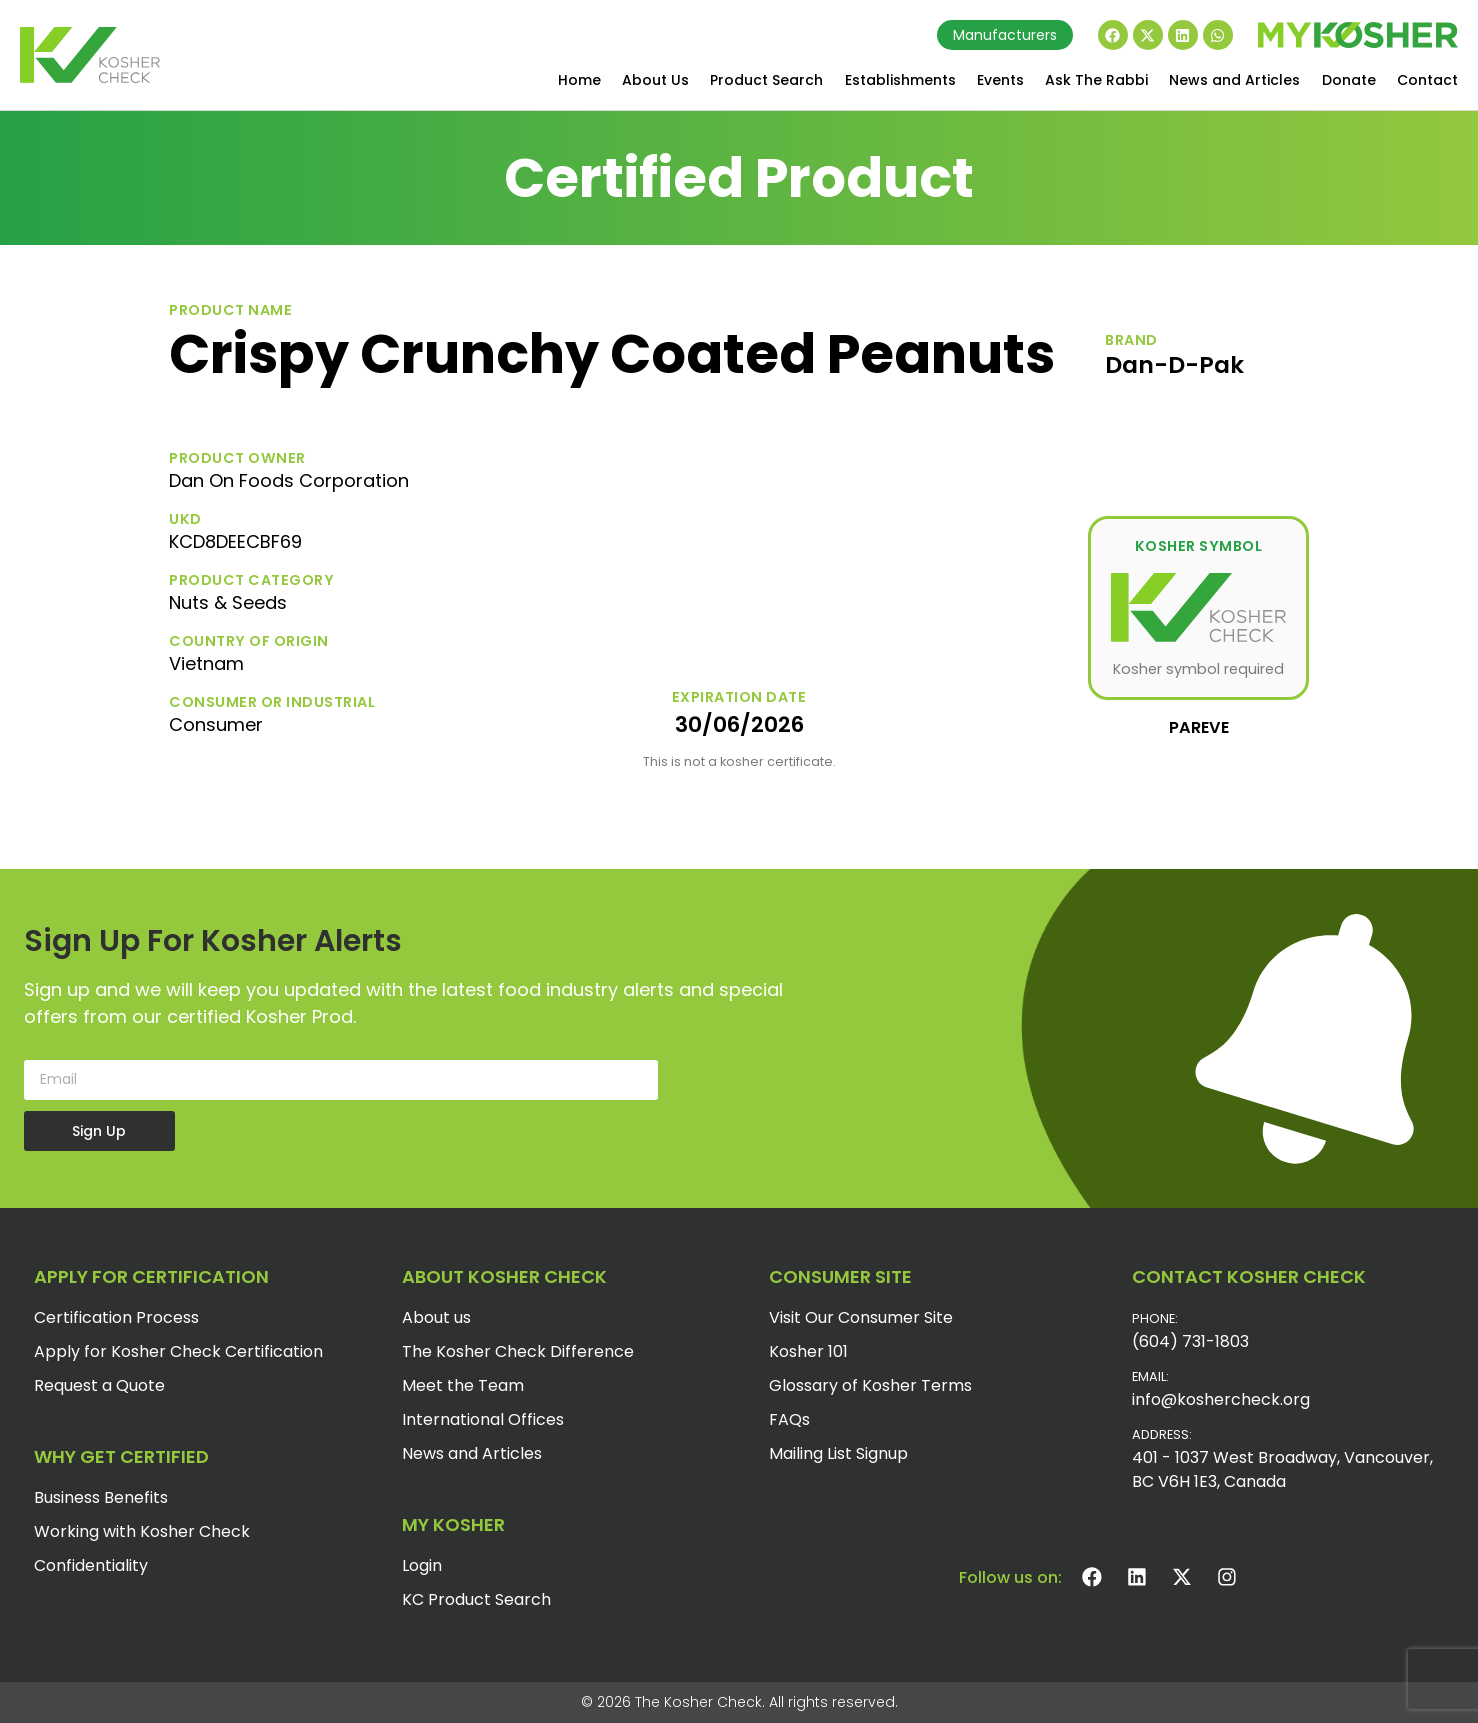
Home (579, 80)
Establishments (900, 80)
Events (1000, 80)
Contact (1427, 80)
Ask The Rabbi (1096, 80)
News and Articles (1234, 80)
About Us (655, 80)
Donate (1349, 80)
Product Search (766, 80)
